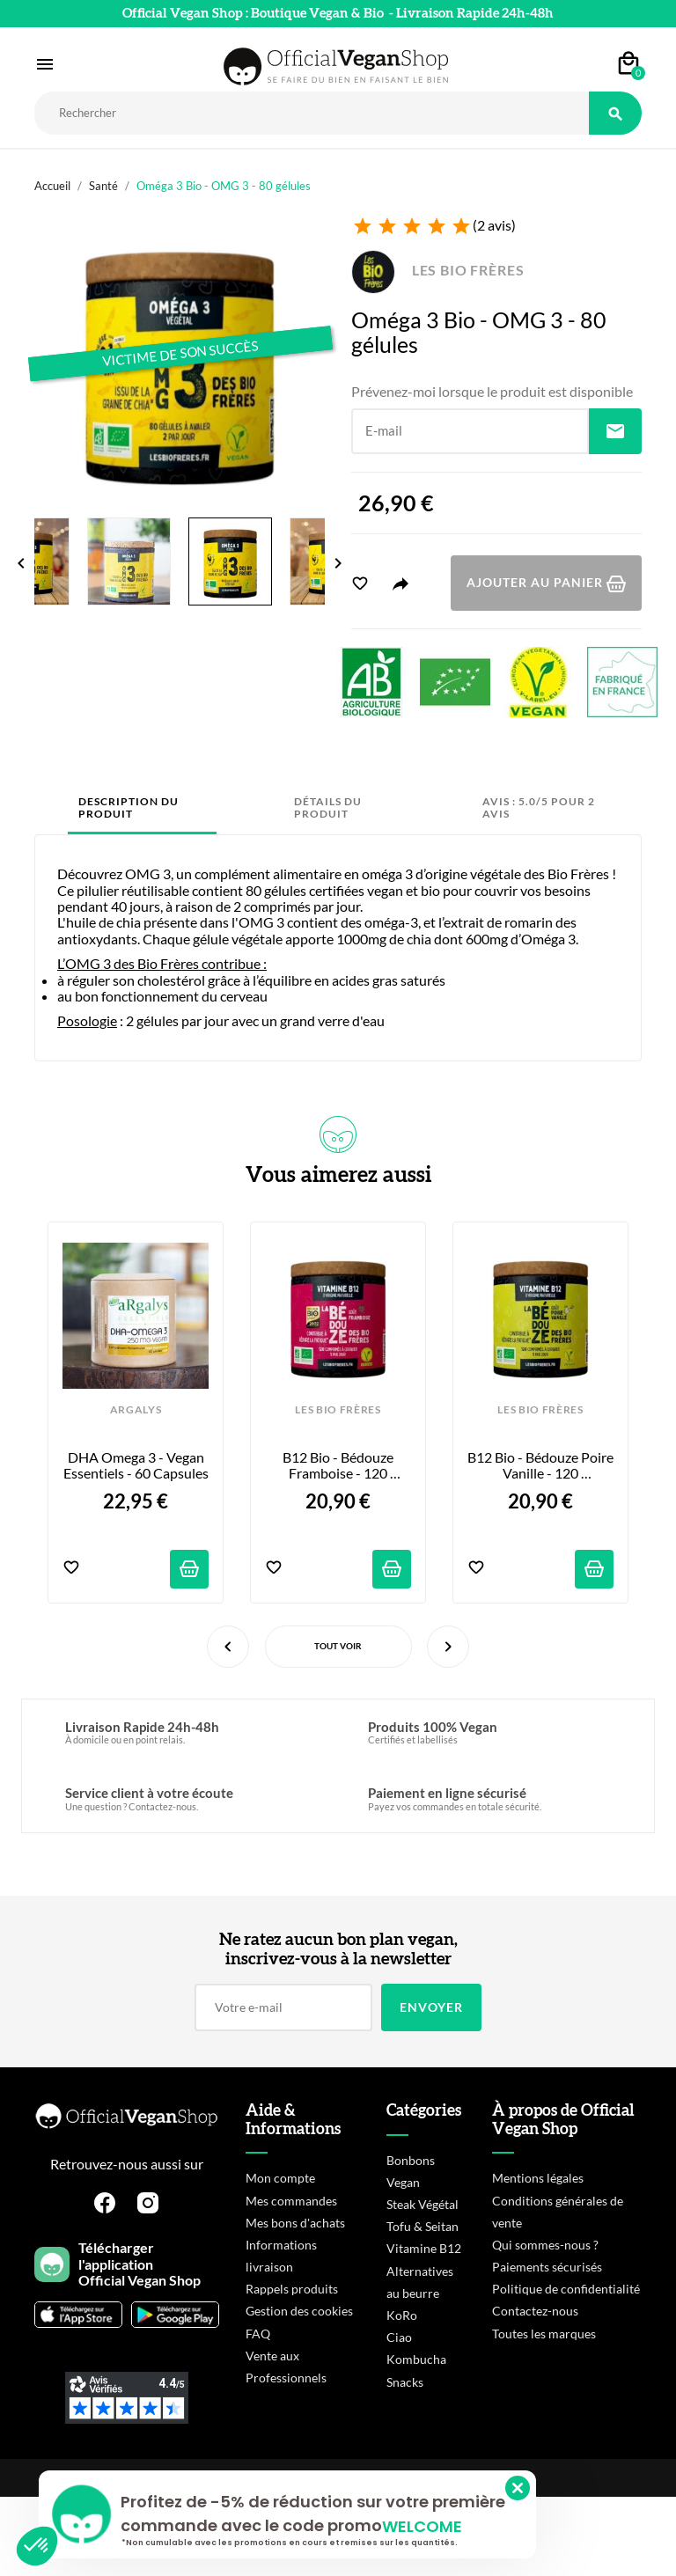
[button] (37, 2546)
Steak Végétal (422, 2204)
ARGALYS (136, 1410)
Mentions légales (538, 2177)
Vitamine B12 (423, 2248)
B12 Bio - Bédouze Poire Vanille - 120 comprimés (540, 1465)
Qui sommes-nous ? (545, 2244)
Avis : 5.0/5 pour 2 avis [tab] (538, 807)
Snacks (404, 2381)
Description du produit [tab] (128, 807)
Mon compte (280, 2177)
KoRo (401, 2315)
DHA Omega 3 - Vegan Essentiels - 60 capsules (136, 1465)
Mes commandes (291, 2200)
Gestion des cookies (299, 2310)
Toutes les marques (544, 2333)
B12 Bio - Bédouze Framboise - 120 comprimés (339, 1465)
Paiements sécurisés (547, 2266)
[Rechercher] (311, 113)
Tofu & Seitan (422, 2226)
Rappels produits (292, 2288)
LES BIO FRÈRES (437, 269)
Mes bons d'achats (295, 2222)
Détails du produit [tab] (328, 807)
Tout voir (338, 1645)
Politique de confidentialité (566, 2288)
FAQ (258, 2333)
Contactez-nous (535, 2310)
